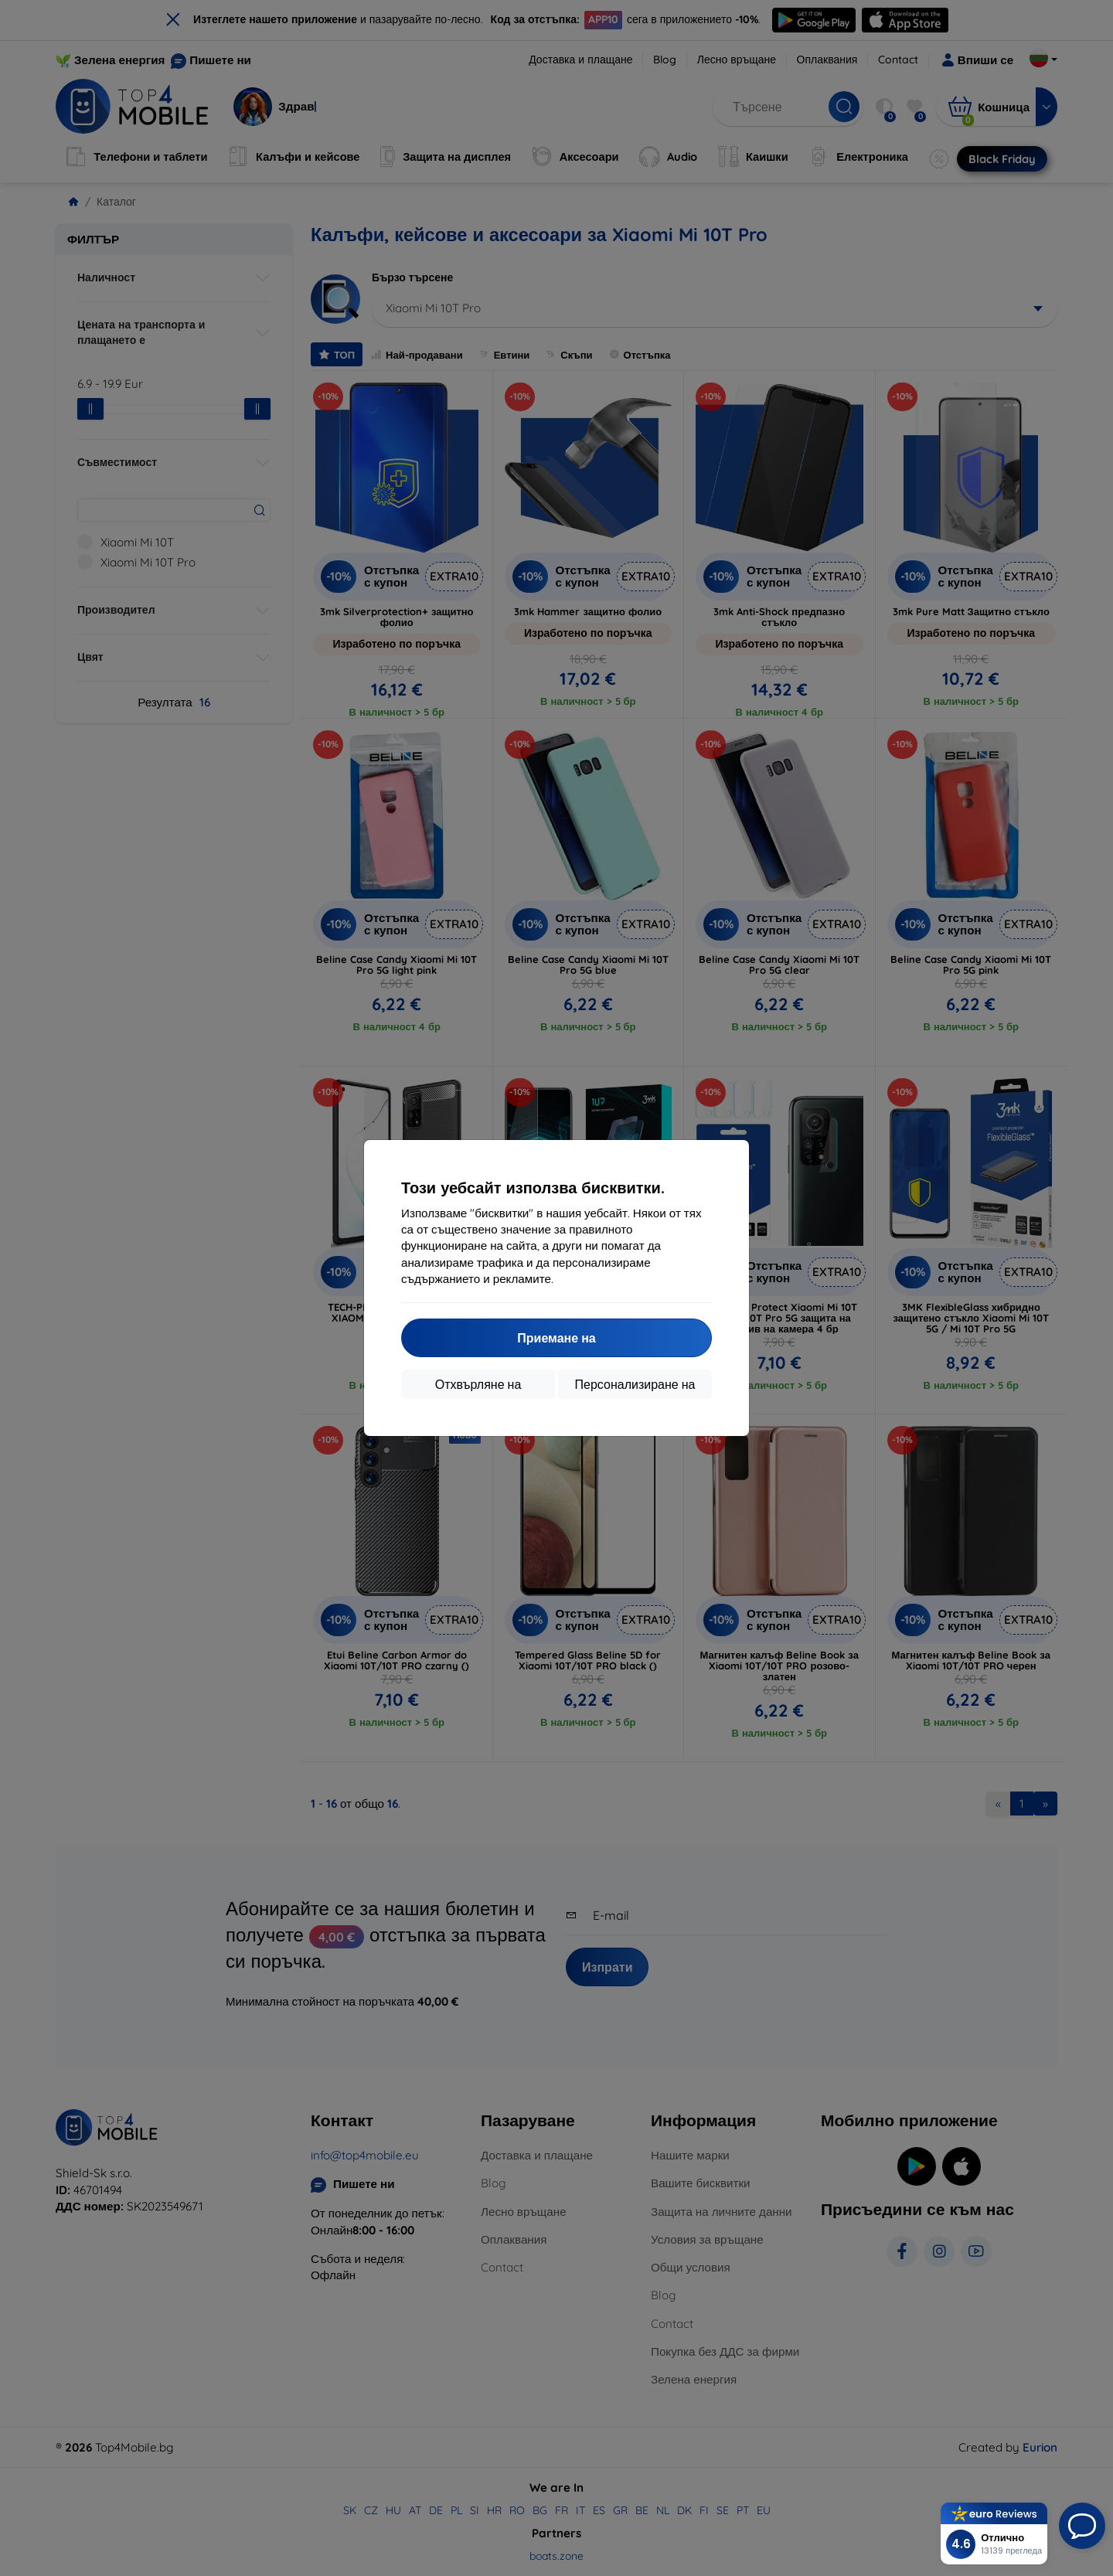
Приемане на (556, 1338)
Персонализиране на (635, 1384)
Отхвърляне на (478, 1384)
